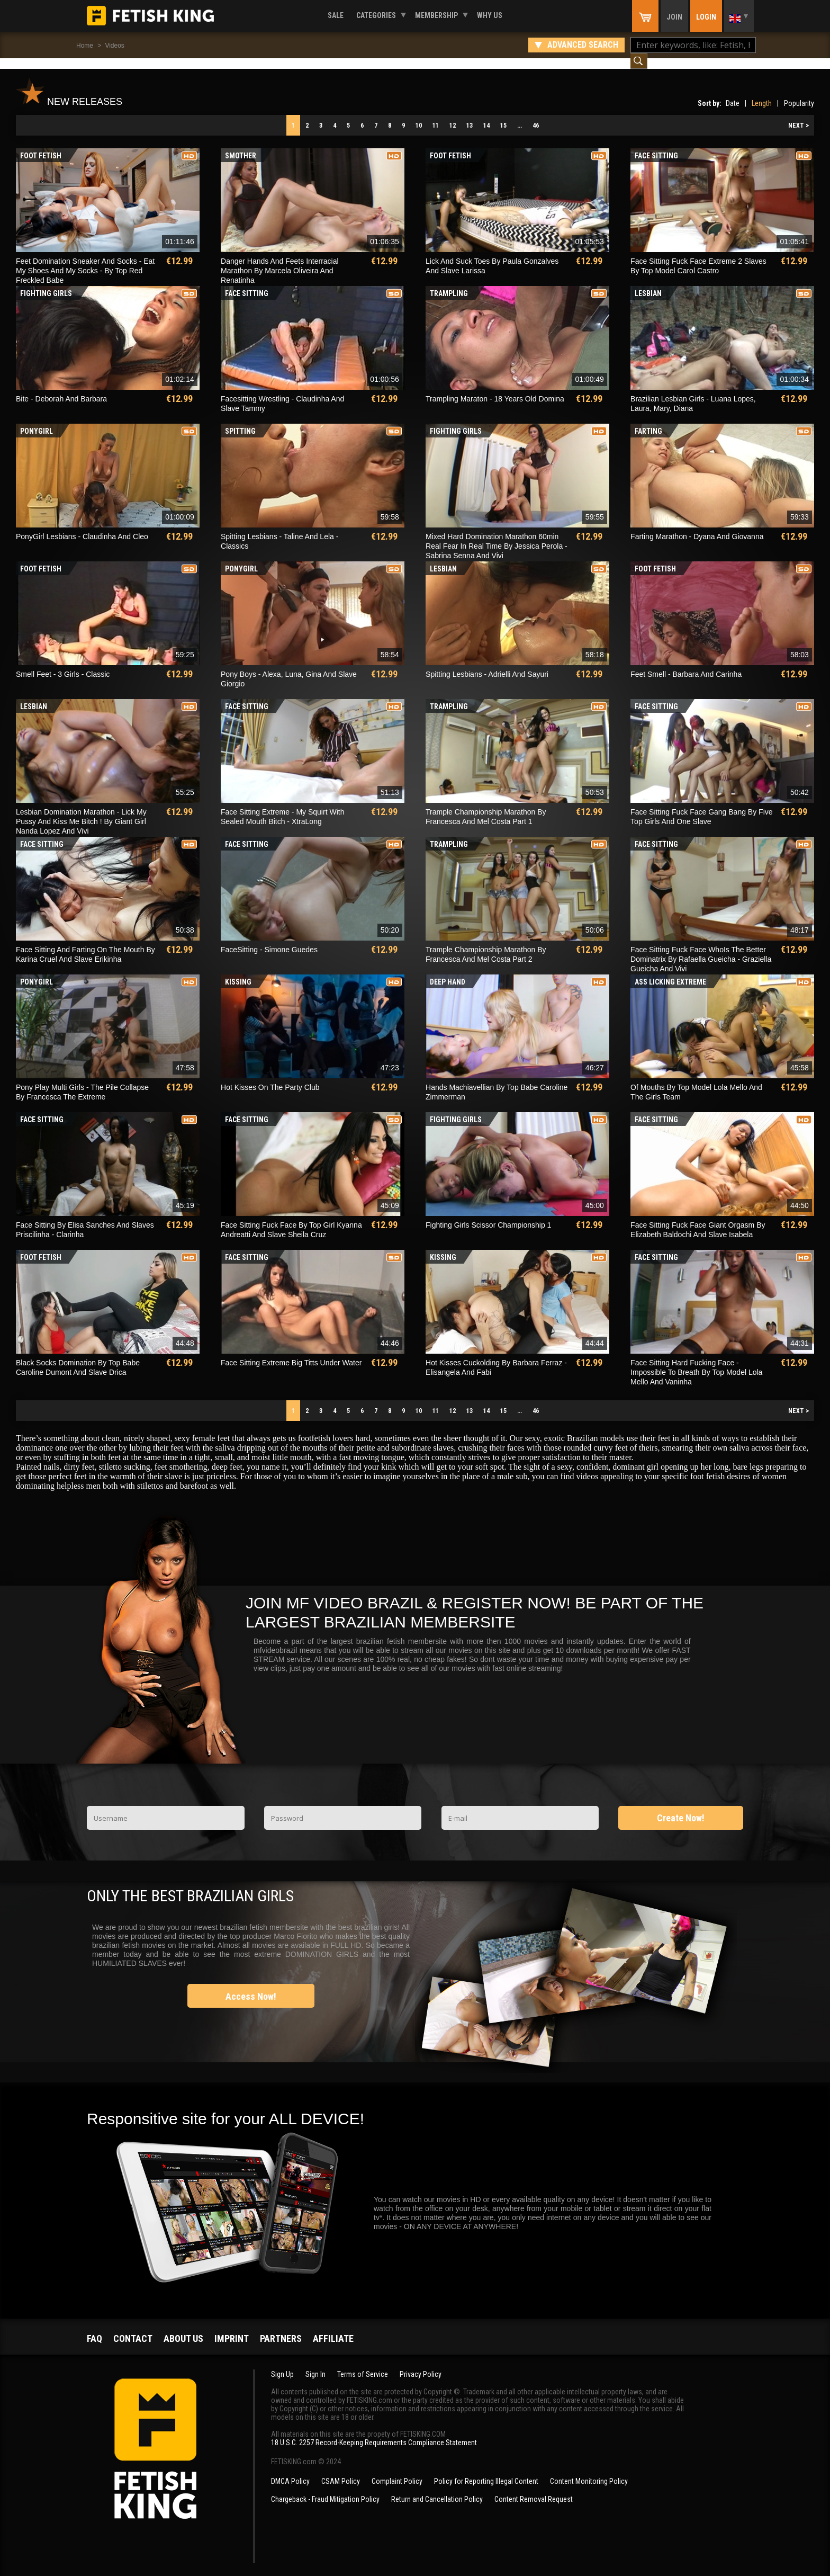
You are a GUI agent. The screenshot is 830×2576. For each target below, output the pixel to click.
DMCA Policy (290, 2470)
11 (435, 115)
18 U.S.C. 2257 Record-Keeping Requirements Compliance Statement (374, 2432)
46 (536, 115)
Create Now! (681, 1807)
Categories (376, 15)
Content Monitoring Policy (589, 2470)
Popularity (799, 92)
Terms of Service (362, 2363)
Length (762, 92)
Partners (281, 2327)
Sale (336, 15)
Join (674, 17)
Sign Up (282, 2363)
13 (469, 115)
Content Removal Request (533, 2488)
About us (183, 2327)
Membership (436, 15)
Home (84, 45)
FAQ (94, 2327)
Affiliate (333, 2327)
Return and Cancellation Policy (437, 2488)
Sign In (315, 2363)
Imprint (231, 2327)
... (519, 115)
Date (732, 92)
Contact (132, 2327)
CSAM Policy (340, 2470)
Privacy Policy (420, 2363)
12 (452, 115)
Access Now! (250, 1985)
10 (419, 115)
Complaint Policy (397, 2470)
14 (486, 115)
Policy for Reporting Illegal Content (486, 2470)
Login (706, 17)
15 (503, 115)
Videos (114, 45)
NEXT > (798, 115)
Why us (489, 15)
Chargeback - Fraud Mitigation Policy (325, 2488)
